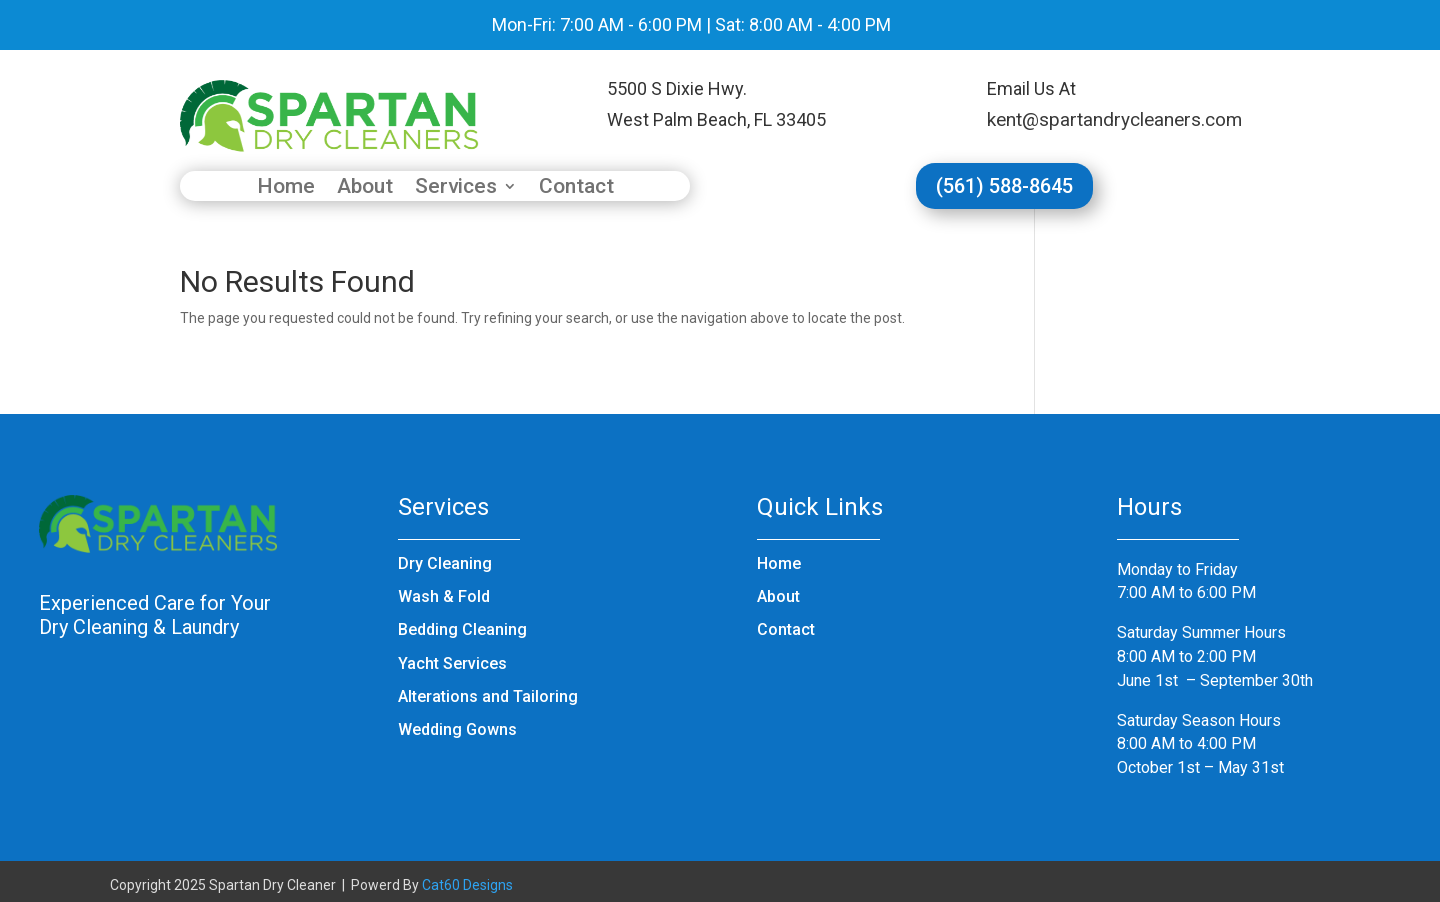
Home (286, 188)
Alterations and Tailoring (488, 696)
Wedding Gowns (457, 729)
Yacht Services (452, 663)
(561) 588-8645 (1004, 186)
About (365, 188)
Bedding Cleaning (462, 629)
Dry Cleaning (445, 563)
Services (456, 188)
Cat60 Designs (467, 885)
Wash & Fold (444, 596)
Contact (576, 188)
